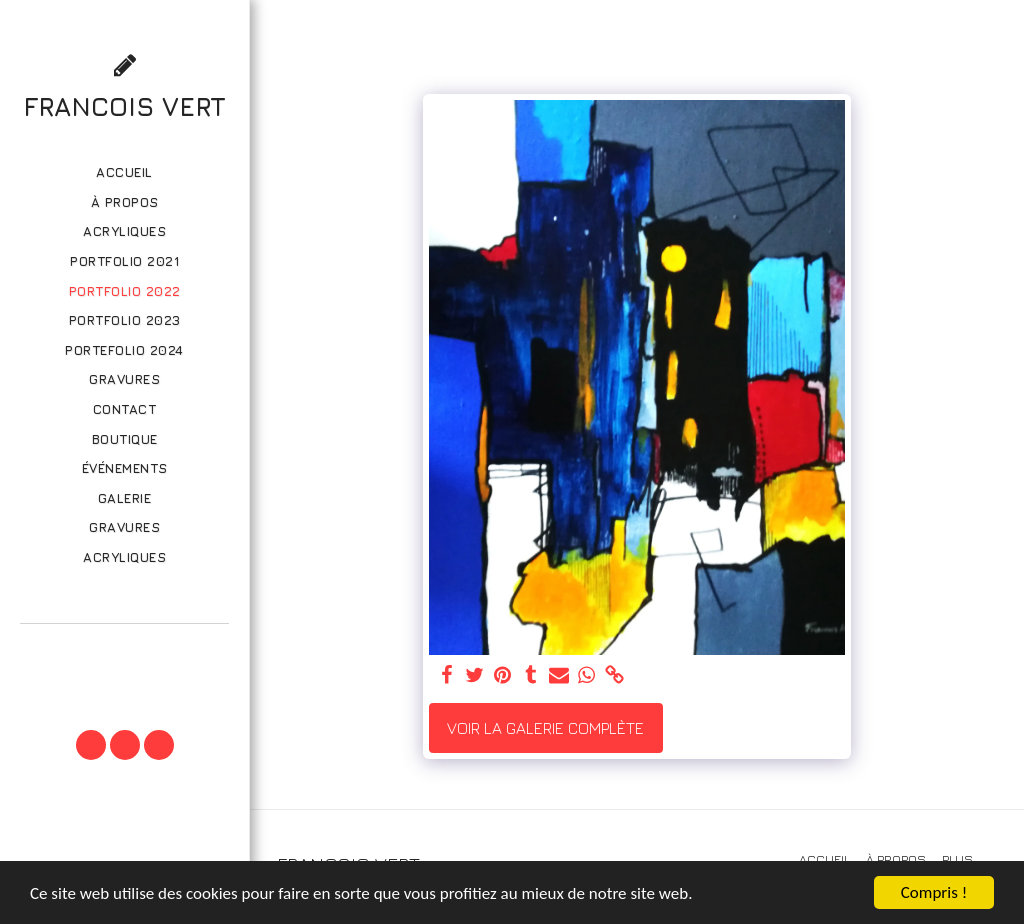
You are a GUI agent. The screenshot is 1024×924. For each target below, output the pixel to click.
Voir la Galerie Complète (545, 728)
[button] (124, 651)
